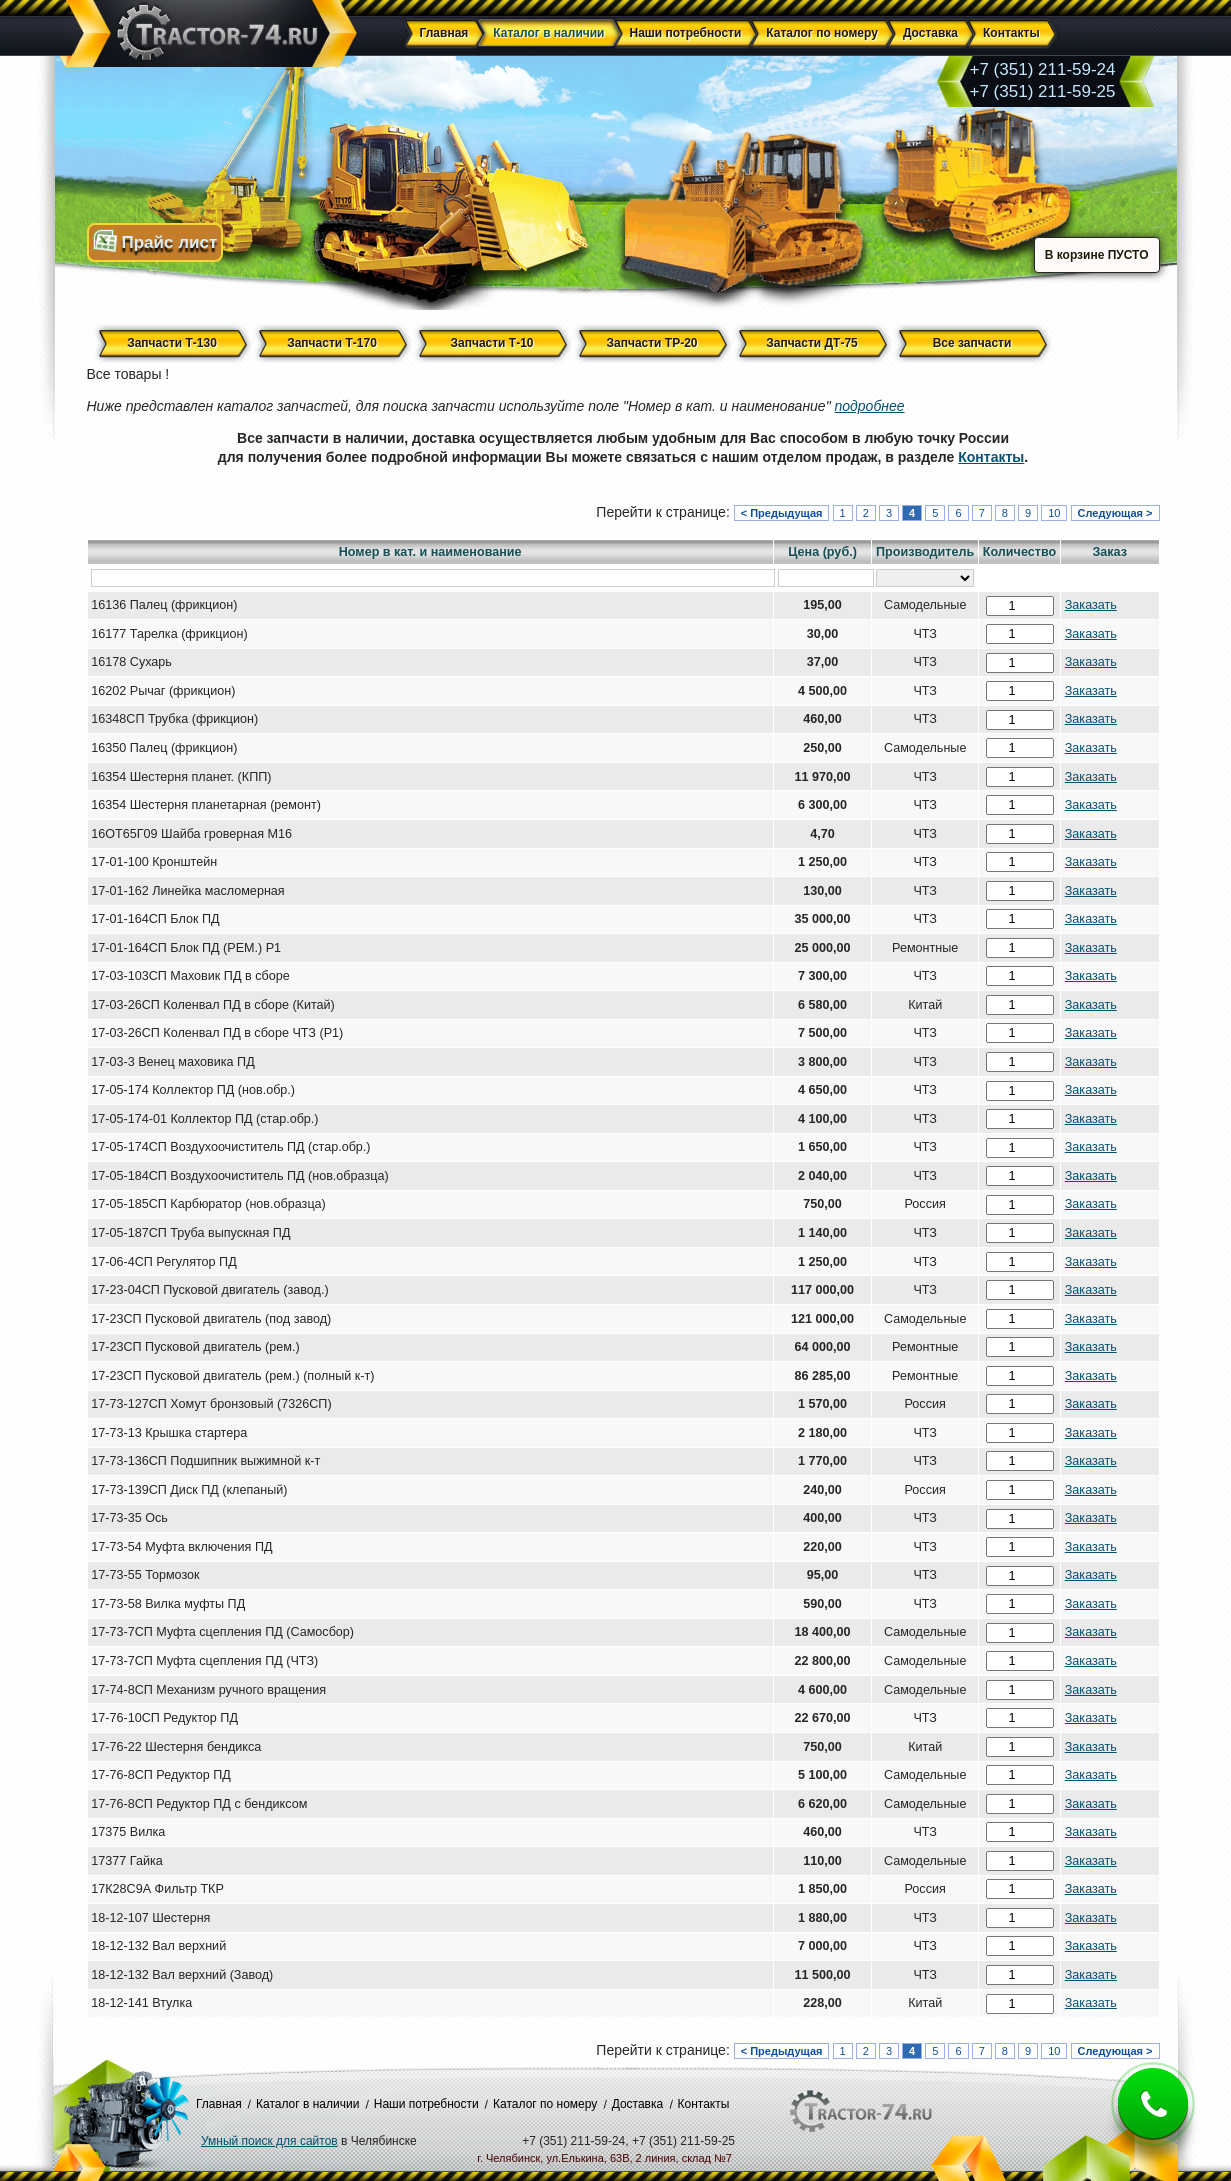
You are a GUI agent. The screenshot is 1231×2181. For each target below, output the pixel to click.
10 (1054, 513)
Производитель (925, 552)
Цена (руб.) (822, 552)
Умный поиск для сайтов (269, 2141)
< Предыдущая (782, 513)
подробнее (870, 406)
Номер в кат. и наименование (430, 552)
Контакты (991, 457)
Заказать (1091, 605)
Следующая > (1115, 513)
